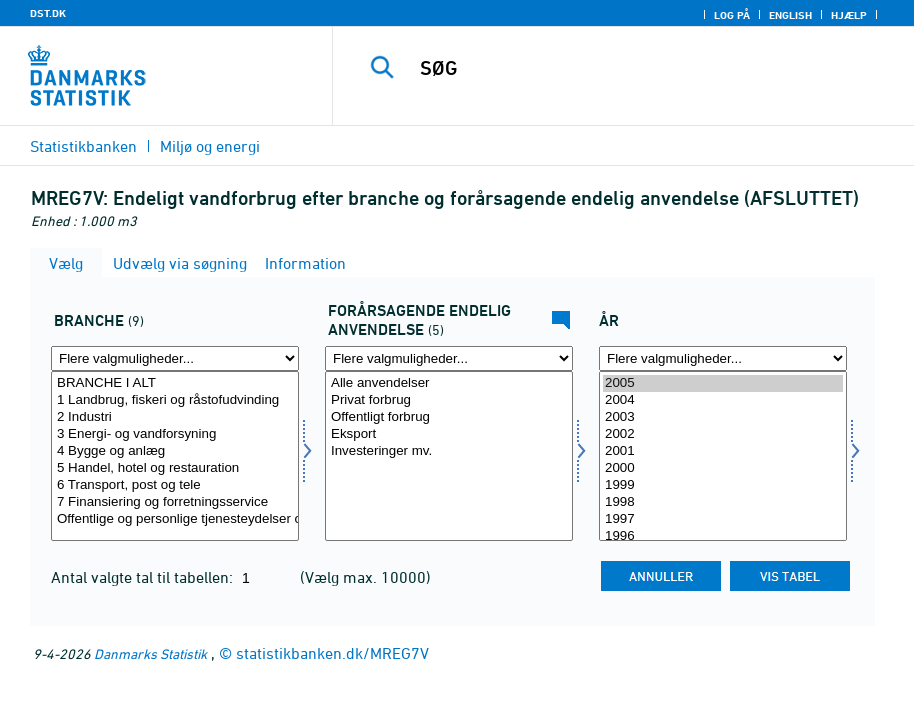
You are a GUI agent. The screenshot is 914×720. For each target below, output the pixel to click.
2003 (723, 417)
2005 (723, 383)
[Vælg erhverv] (175, 456)
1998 (723, 502)
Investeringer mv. (449, 451)
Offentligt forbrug (449, 417)
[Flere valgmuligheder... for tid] (723, 358)
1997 (723, 519)
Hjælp (849, 15)
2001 (723, 451)
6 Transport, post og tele (175, 485)
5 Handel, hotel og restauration (175, 468)
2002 (723, 434)
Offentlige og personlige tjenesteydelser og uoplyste (175, 519)
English (790, 15)
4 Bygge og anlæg (175, 451)
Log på (732, 15)
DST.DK (48, 13)
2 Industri (175, 417)
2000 (723, 468)
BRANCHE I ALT (175, 383)
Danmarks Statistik (150, 653)
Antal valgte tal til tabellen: (144, 577)
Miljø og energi (210, 146)
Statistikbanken (83, 146)
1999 (723, 485)
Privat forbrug (449, 400)
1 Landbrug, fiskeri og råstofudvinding (175, 400)
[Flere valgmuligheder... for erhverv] (175, 358)
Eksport (449, 434)
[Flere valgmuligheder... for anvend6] (449, 358)
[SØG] (641, 68)
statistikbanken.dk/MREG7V (332, 653)
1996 (723, 536)
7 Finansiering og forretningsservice (175, 502)
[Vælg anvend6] (449, 456)
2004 (723, 400)
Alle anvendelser (449, 383)
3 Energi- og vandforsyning (175, 434)
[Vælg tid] (723, 456)
